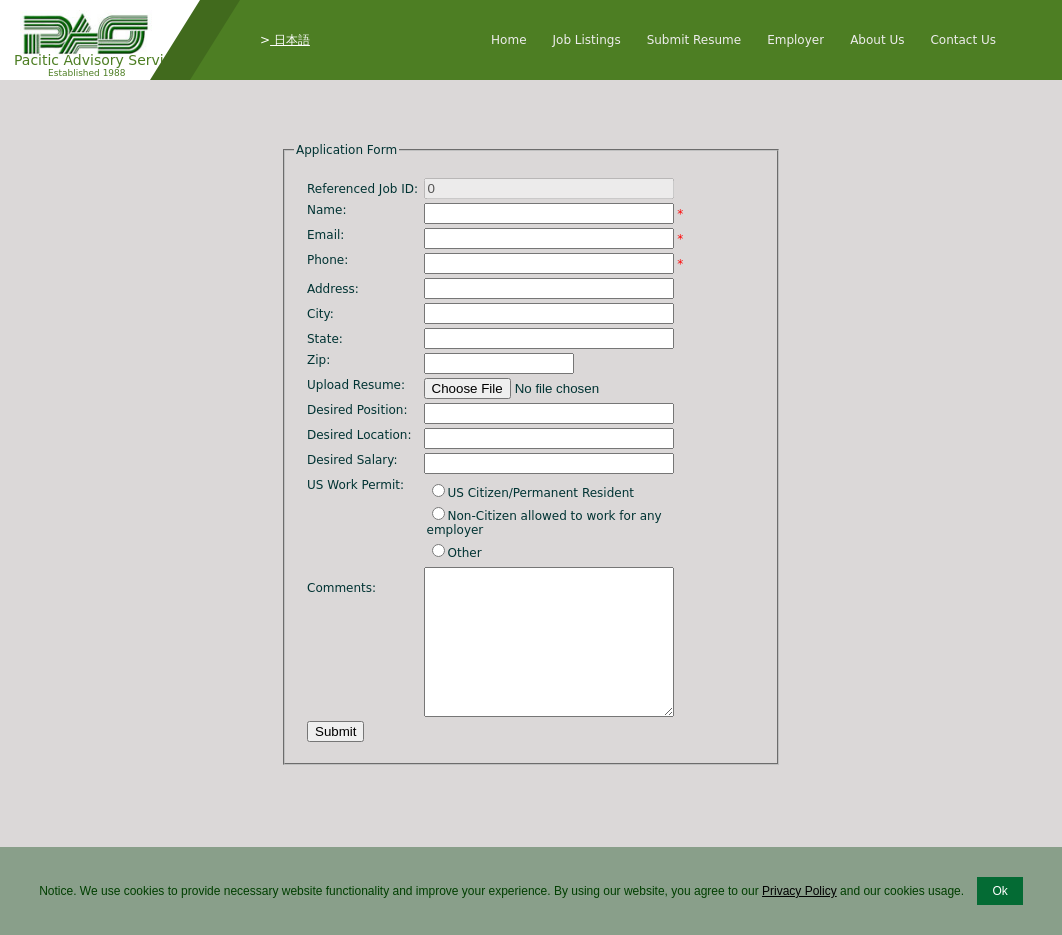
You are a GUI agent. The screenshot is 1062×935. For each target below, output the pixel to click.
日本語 (290, 40)
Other (465, 553)
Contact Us (963, 40)
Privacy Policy (799, 891)
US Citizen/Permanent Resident (541, 493)
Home (508, 40)
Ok (999, 891)
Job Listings (587, 40)
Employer (795, 40)
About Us (877, 40)
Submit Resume (694, 40)
